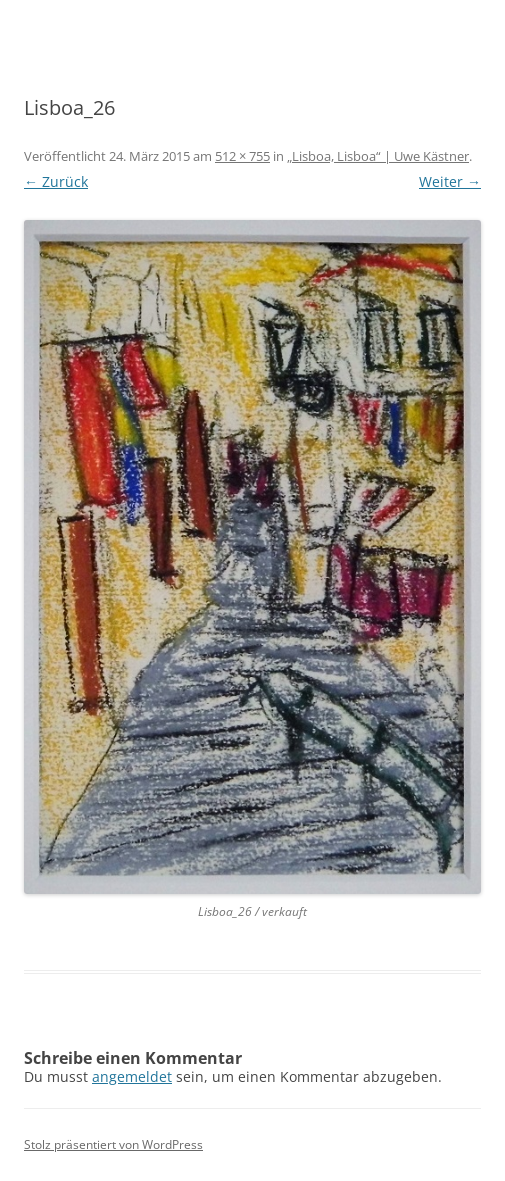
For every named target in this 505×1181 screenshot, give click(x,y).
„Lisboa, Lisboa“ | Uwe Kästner (378, 156)
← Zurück (56, 181)
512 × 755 (242, 156)
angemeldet (132, 1076)
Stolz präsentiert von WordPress (113, 1144)
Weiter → (450, 181)
